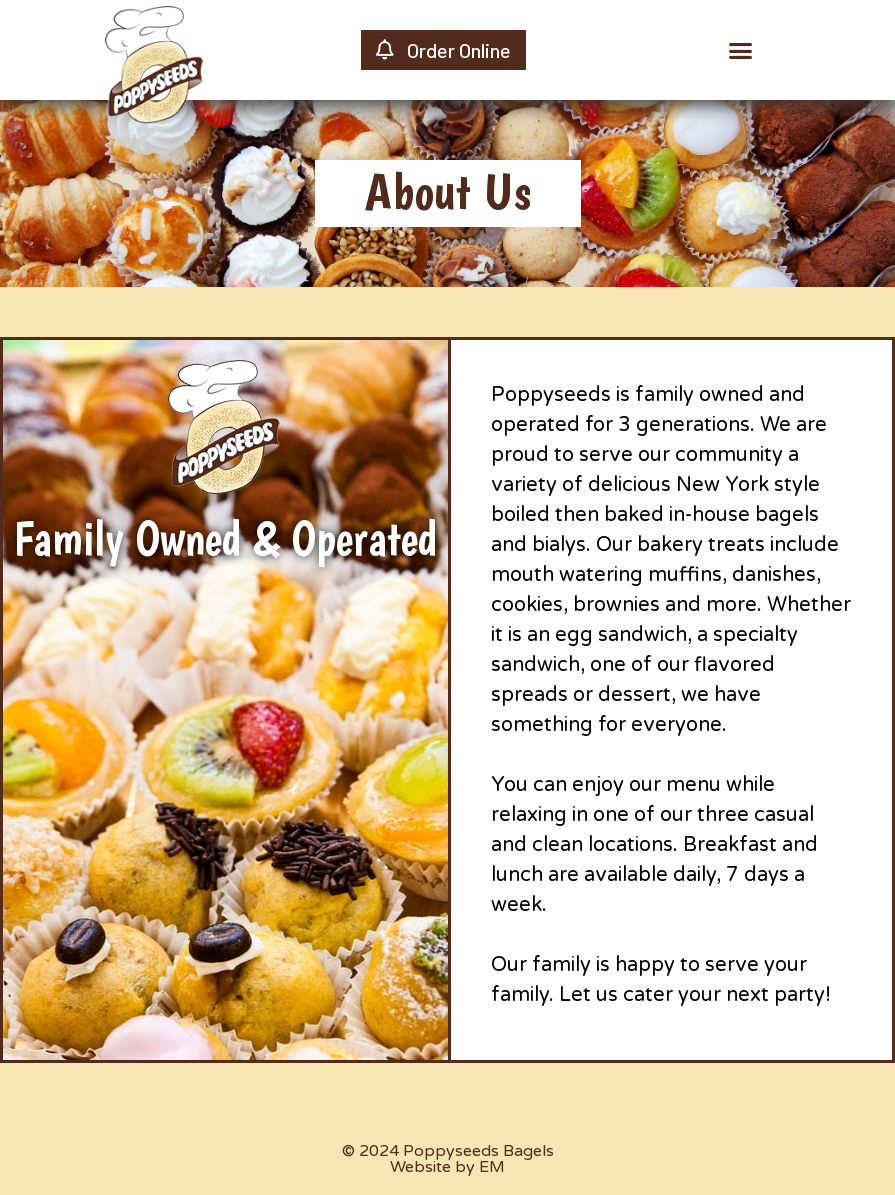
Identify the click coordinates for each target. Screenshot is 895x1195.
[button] (741, 50)
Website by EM (447, 1167)
